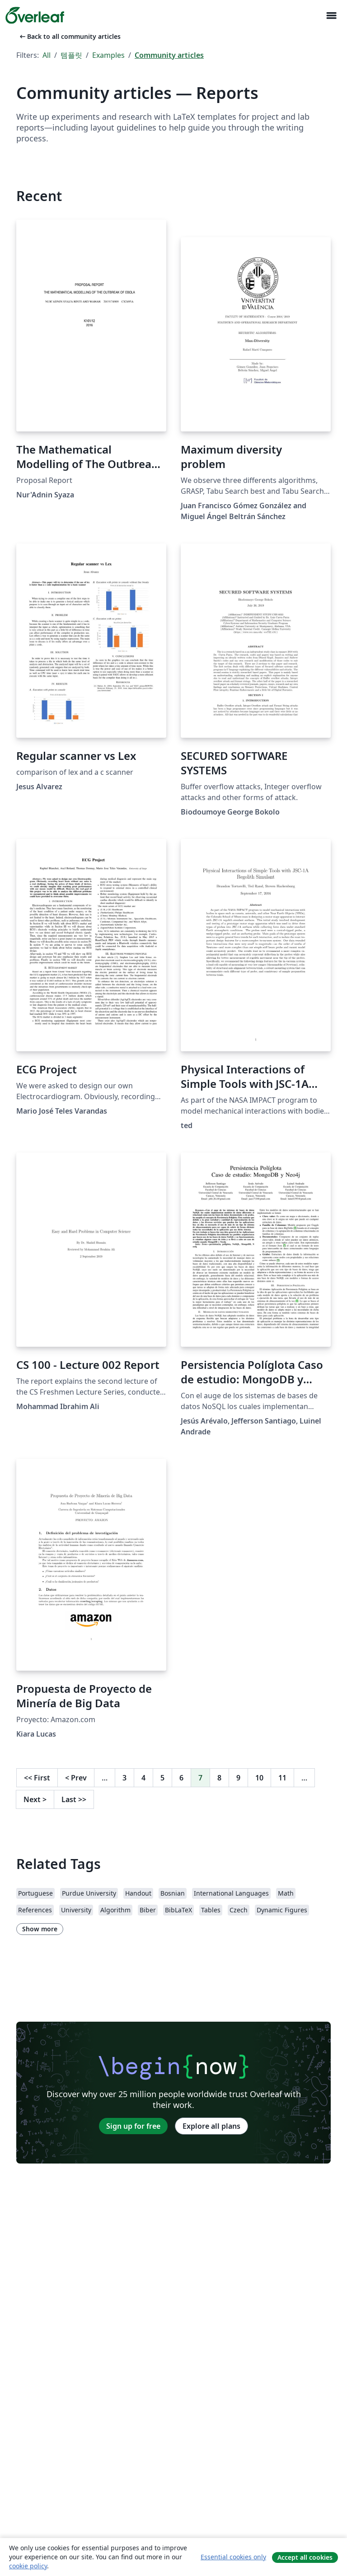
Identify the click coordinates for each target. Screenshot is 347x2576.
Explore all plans (211, 2126)
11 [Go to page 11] (282, 1778)
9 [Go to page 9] (238, 1778)
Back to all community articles (69, 36)
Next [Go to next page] (35, 1799)
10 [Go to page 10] (259, 1778)
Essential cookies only (233, 2557)
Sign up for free (133, 2126)
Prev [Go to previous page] (76, 1778)
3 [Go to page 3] (124, 1778)
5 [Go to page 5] (162, 1778)
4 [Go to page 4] (143, 1778)
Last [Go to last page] (73, 1799)
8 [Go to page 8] (219, 1778)
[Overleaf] (34, 15)
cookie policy (28, 2566)
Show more (39, 1929)
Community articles (169, 55)
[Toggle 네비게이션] (331, 15)
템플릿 (71, 55)
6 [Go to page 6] (181, 1778)
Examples (108, 55)
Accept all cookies (305, 2557)
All (46, 55)
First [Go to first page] (37, 1778)
